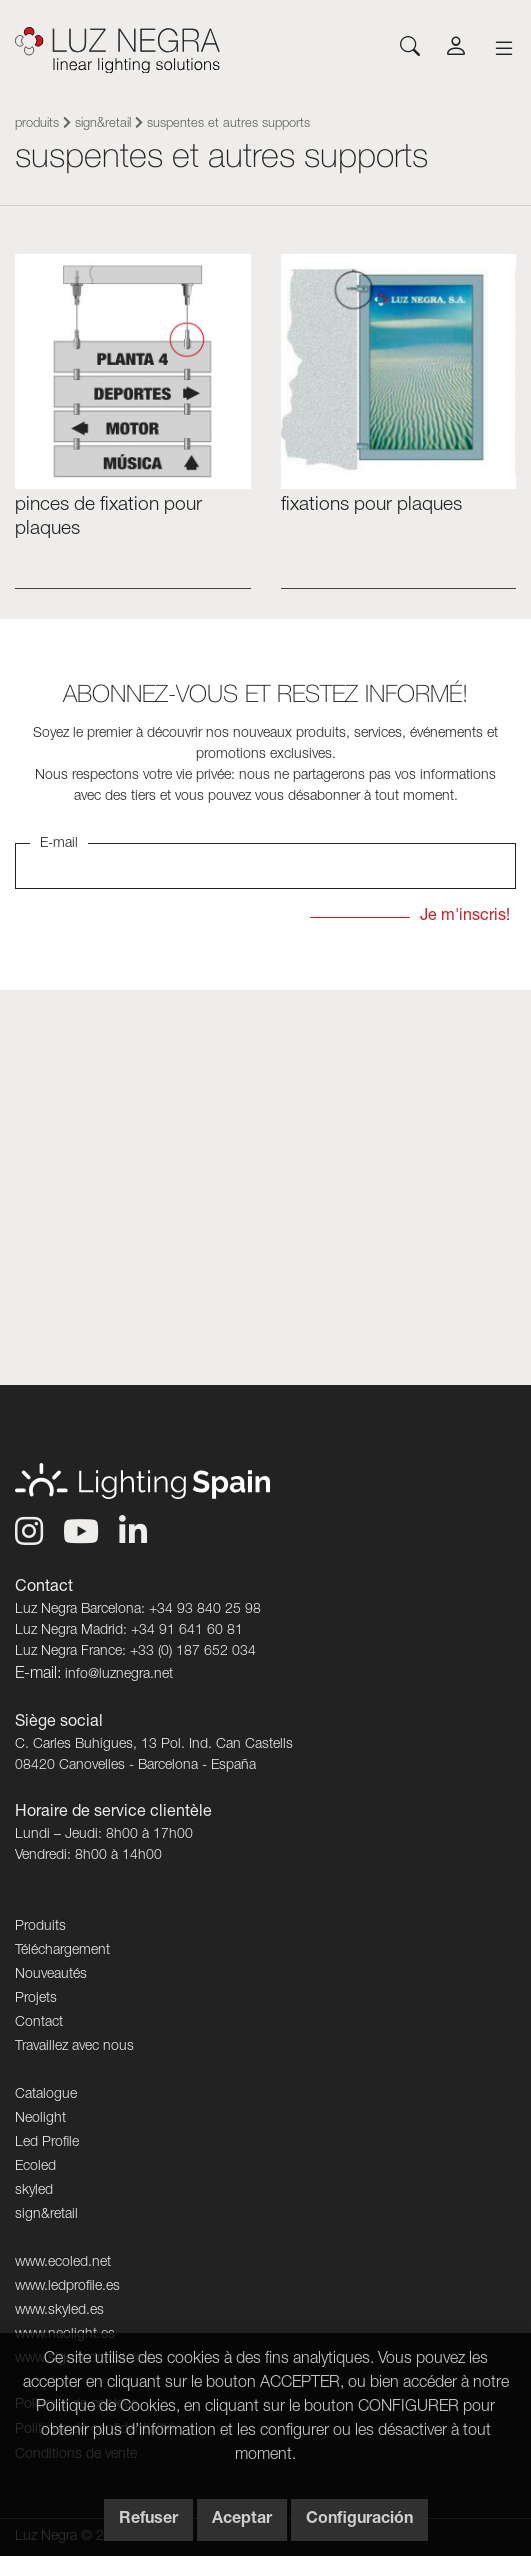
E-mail (59, 844)
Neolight (40, 2119)
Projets (36, 1999)
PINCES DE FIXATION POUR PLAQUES (108, 517)
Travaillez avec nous (74, 2047)
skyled (34, 2191)
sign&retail (103, 124)
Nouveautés (51, 1975)
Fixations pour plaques (371, 505)
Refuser (148, 2520)
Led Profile (47, 2143)
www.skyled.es (59, 2311)
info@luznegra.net (119, 1675)
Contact (39, 2023)
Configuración (359, 2520)
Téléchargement (62, 1951)
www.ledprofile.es (67, 2287)
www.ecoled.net (63, 2263)
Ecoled (35, 2167)
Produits (37, 124)
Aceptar (242, 2520)
